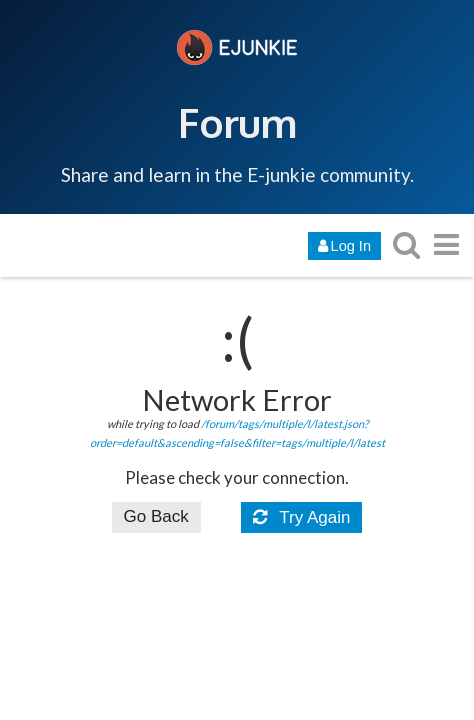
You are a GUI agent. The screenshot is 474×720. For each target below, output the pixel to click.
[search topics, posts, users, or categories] (406, 244)
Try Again (302, 517)
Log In (344, 246)
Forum (237, 122)
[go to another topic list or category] (446, 244)
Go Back (156, 516)
